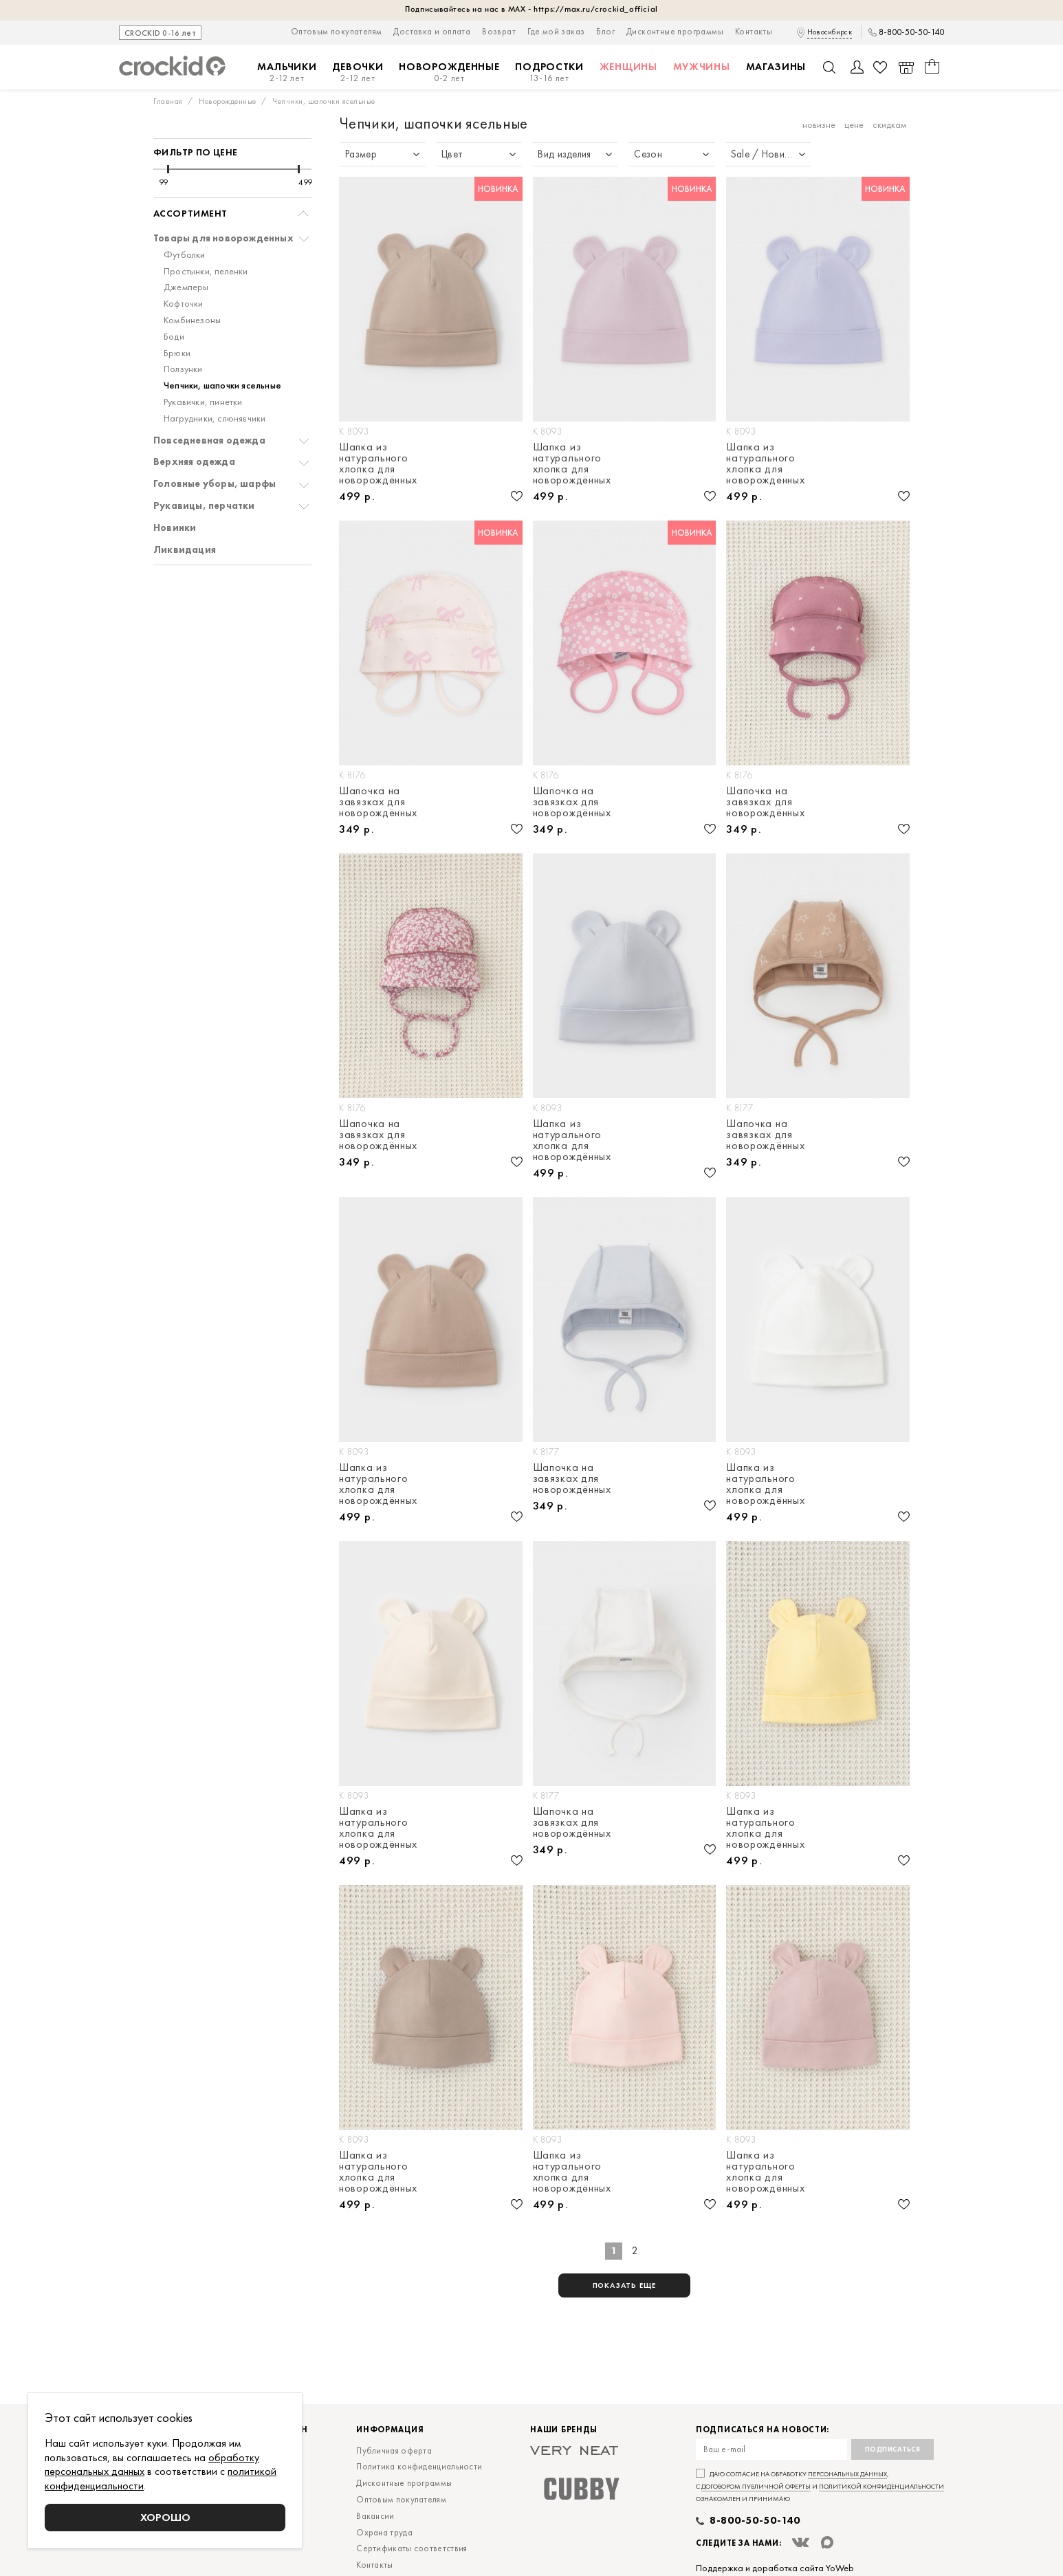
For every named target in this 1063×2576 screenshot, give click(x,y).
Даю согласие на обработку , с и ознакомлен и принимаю (820, 2486)
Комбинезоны (192, 320)
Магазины (776, 67)
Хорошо (165, 2517)
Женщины (628, 67)
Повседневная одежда (209, 440)
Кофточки (184, 303)
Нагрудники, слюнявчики (214, 418)
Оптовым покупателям (336, 31)
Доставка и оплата (431, 31)
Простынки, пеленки (206, 271)
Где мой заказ (555, 31)
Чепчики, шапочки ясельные (222, 385)
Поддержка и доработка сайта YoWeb (775, 2568)
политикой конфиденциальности (881, 2486)
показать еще (625, 2285)
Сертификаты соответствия (411, 2548)
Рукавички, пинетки (203, 402)
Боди (174, 336)
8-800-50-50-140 (911, 32)
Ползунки (183, 369)
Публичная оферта (394, 2450)
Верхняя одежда (194, 462)
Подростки (549, 72)
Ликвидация (184, 550)
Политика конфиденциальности (419, 2466)
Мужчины (701, 67)
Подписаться (893, 2449)
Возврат (499, 31)
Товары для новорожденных (223, 238)
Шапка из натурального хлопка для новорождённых (378, 463)
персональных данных (847, 2473)
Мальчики (287, 72)
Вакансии (375, 2516)
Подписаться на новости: (762, 2430)
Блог (605, 31)
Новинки (174, 528)
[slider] (168, 169)
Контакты (753, 31)
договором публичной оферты (756, 2486)
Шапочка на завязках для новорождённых (378, 801)
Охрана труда (384, 2532)
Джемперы (186, 287)
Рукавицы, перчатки (204, 506)
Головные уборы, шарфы (214, 484)
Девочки (357, 72)
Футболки (185, 255)
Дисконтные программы (674, 31)
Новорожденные (449, 72)
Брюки (177, 353)
